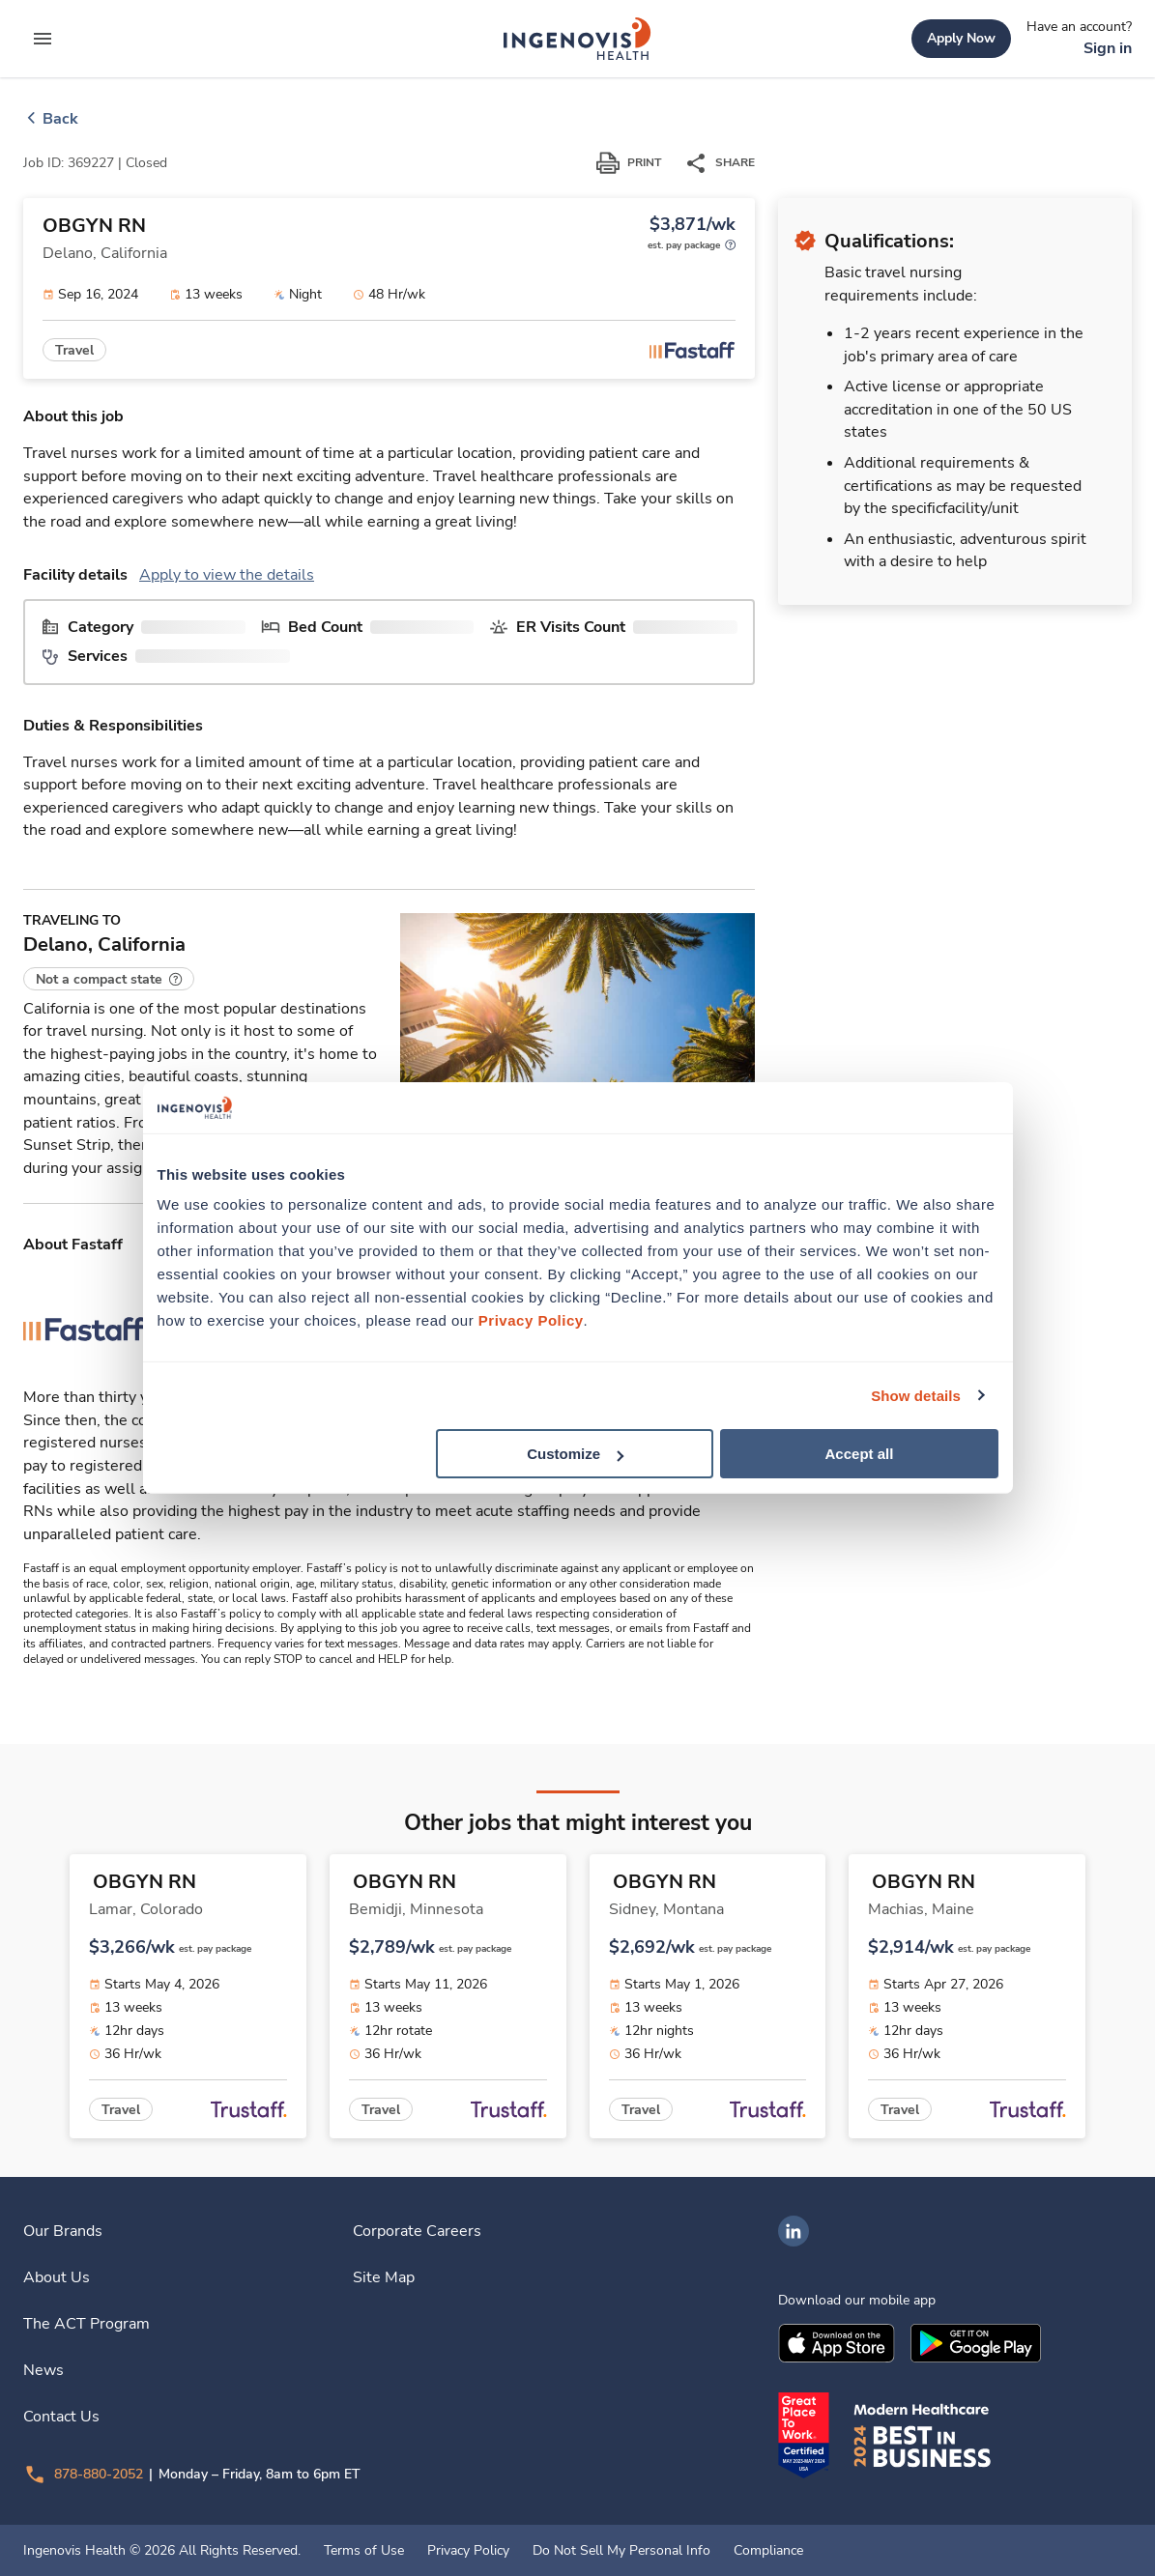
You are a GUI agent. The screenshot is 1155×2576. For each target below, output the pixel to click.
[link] (577, 38)
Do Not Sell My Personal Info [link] (621, 2551)
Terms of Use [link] (364, 2551)
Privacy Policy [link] (468, 2551)
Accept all (859, 1453)
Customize (575, 1453)
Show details (916, 1395)
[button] (108, 978)
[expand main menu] (42, 38)
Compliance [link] (768, 2551)
